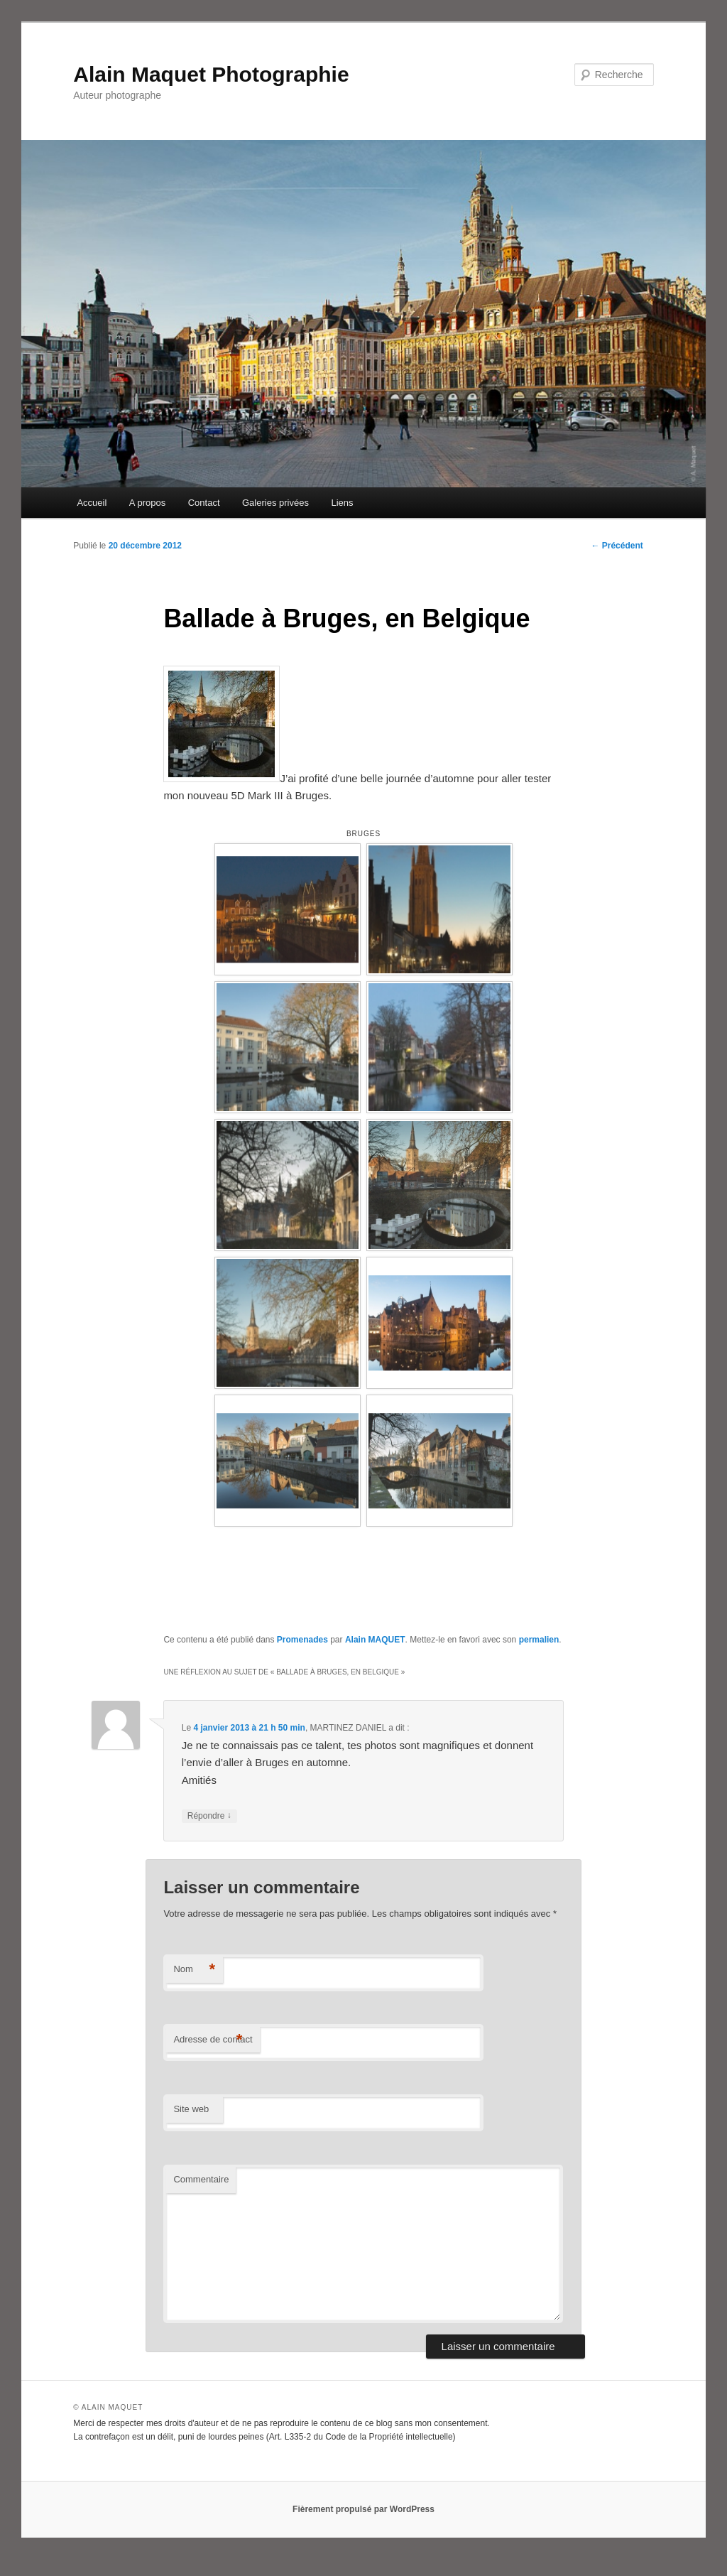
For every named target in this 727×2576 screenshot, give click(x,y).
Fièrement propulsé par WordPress (363, 2509)
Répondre (209, 1816)
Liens (342, 502)
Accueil (91, 502)
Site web (191, 2109)
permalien (539, 1640)
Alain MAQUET (375, 1640)
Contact (204, 502)
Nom (194, 1969)
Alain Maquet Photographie (211, 74)
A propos (147, 502)
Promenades (302, 1640)
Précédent (617, 546)
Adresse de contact (212, 2040)
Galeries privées (275, 502)
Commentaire (201, 2179)
